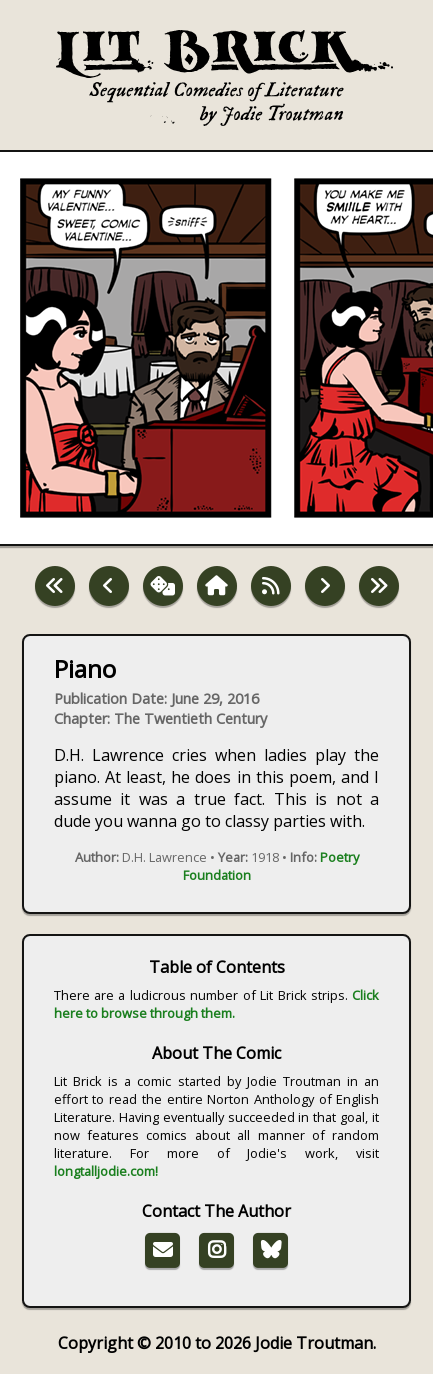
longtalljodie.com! (106, 1171)
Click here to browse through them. (217, 1004)
